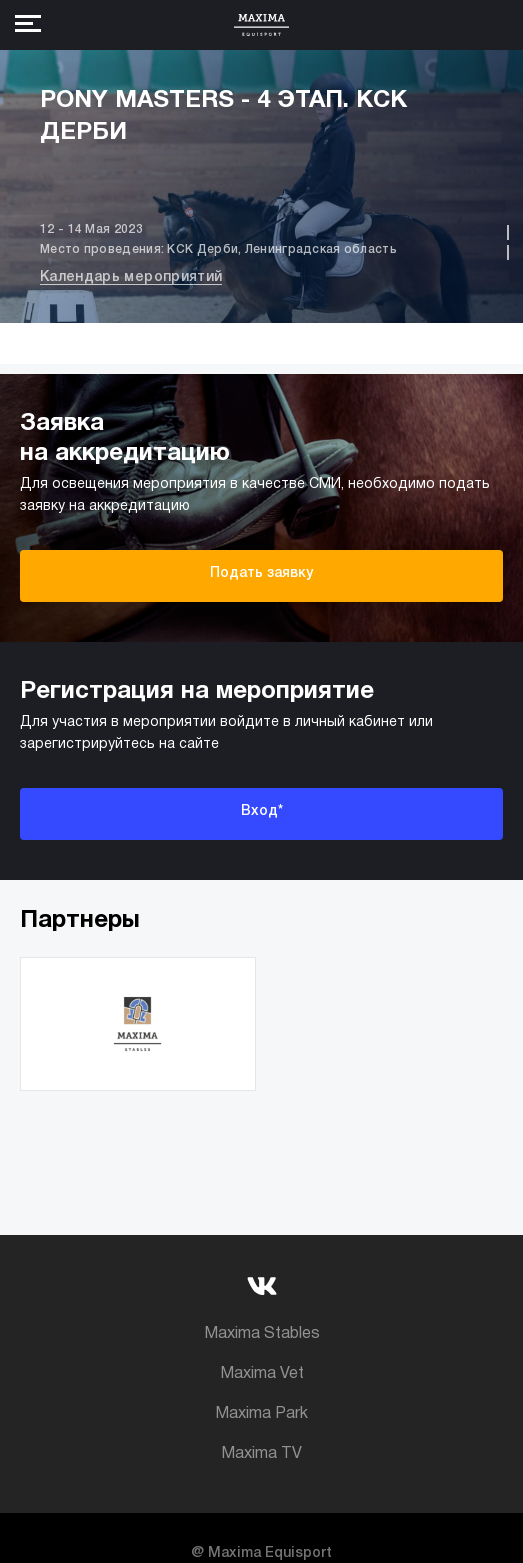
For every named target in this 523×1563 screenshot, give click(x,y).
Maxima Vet (262, 1374)
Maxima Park (261, 1414)
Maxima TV (261, 1454)
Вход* (262, 811)
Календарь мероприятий (131, 277)
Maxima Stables (262, 1334)
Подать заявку (261, 573)
